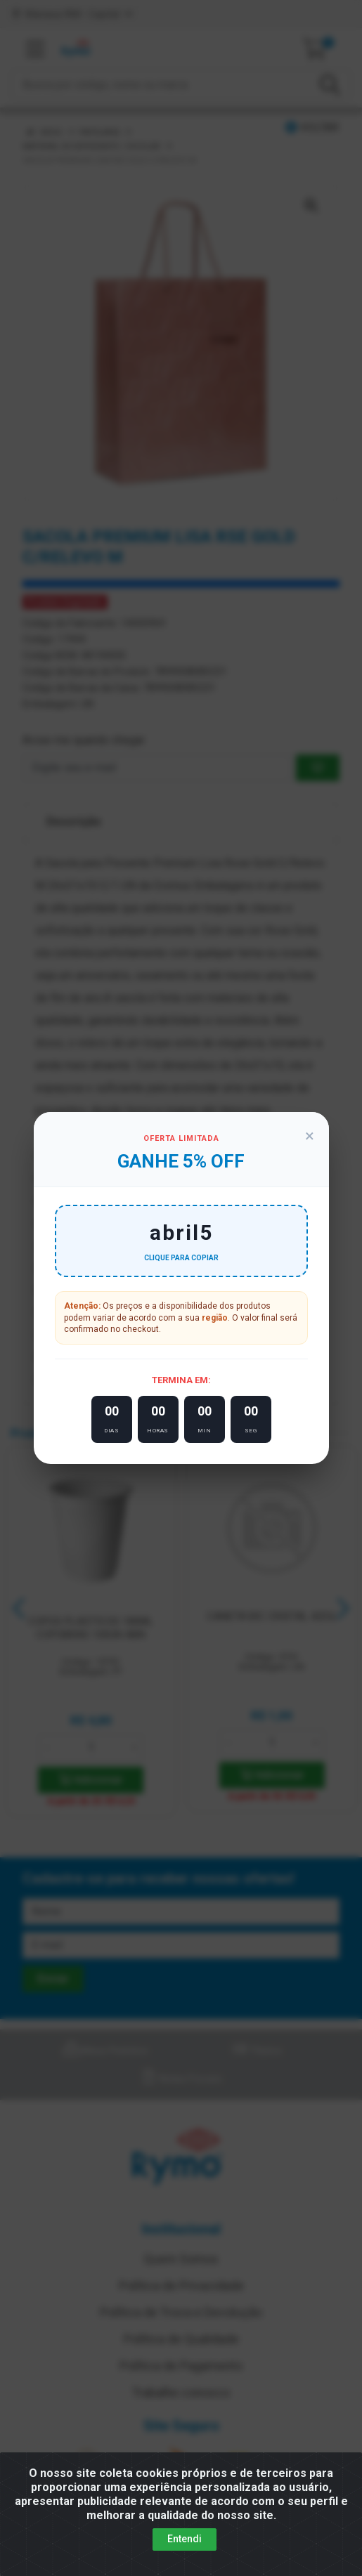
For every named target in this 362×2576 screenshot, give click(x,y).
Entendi (184, 2538)
